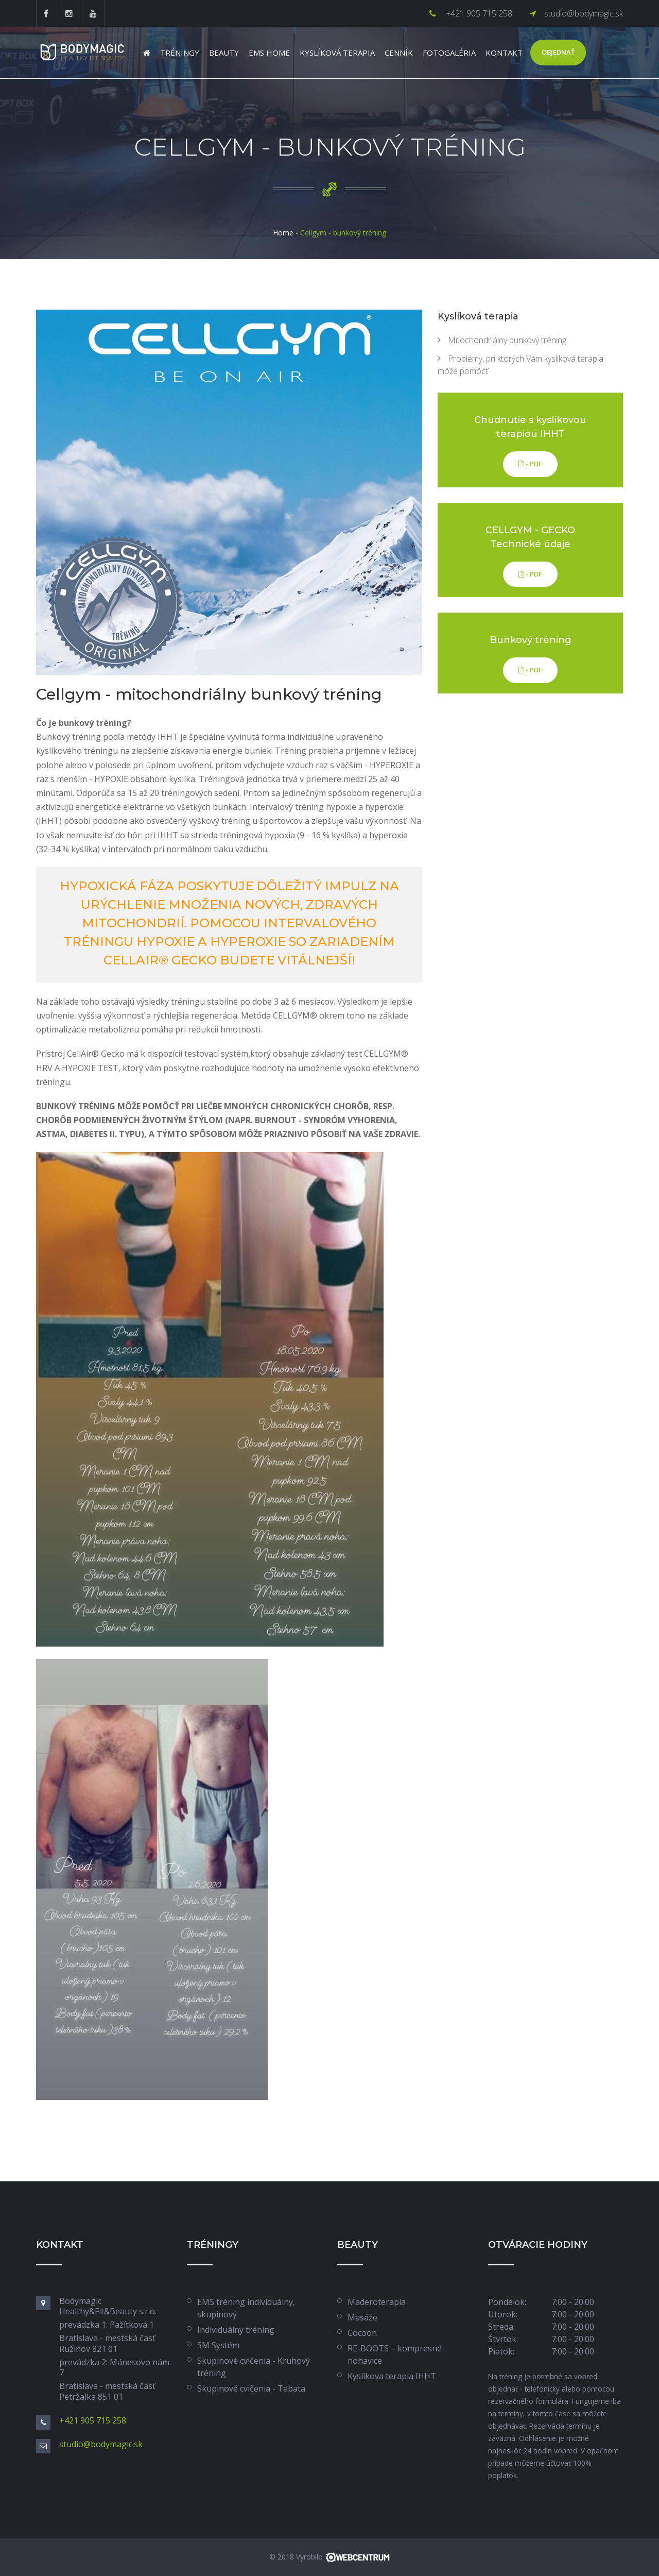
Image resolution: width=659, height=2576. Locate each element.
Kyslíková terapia (337, 52)
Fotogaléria (449, 52)
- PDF (530, 463)
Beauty (224, 52)
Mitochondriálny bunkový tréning (507, 340)
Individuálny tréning (235, 2329)
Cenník (399, 52)
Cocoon (362, 2332)
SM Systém (218, 2345)
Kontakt (504, 52)
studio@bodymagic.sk (583, 13)
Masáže (362, 2317)
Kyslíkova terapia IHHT (392, 2376)
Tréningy (179, 52)
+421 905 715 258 (478, 13)
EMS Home (269, 52)
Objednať (558, 52)
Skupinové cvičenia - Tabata (251, 2388)
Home (283, 233)
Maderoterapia (377, 2302)
